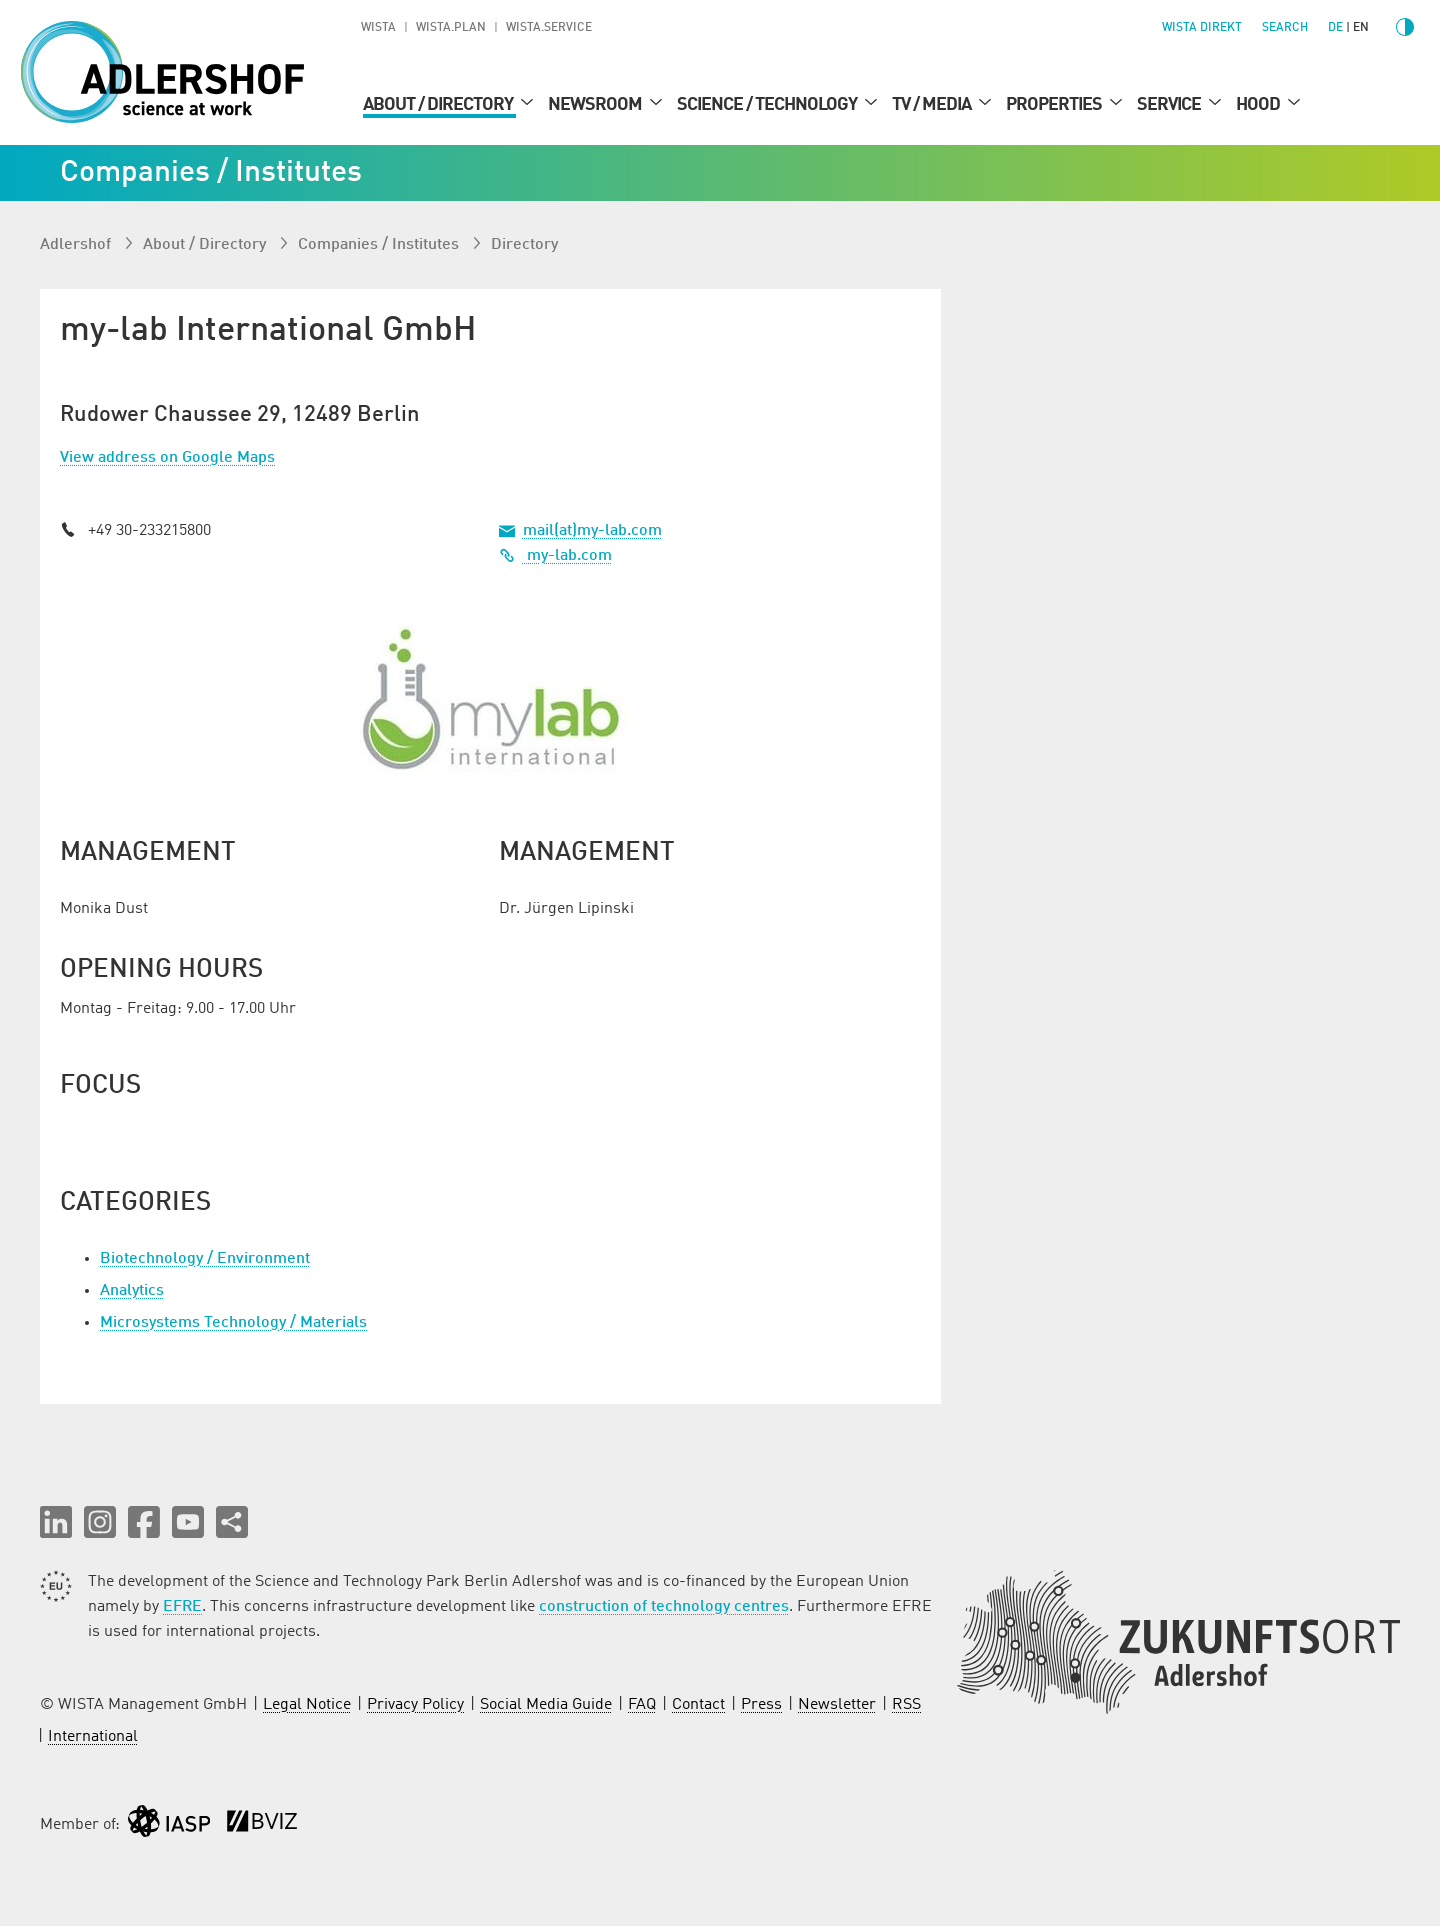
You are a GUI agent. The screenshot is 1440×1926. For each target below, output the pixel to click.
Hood (1259, 105)
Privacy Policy (415, 1705)
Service (1170, 105)
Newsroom (596, 105)
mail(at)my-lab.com (592, 531)
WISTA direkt (1202, 28)
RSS (906, 1705)
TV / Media (933, 105)
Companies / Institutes (380, 245)
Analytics (132, 1291)
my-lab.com (555, 556)
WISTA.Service (549, 28)
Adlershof (77, 245)
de (1335, 28)
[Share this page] (232, 1522)
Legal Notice (307, 1705)
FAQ (642, 1705)
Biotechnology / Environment (205, 1259)
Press (761, 1705)
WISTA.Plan (451, 28)
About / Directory (439, 105)
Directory (524, 245)
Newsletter (837, 1705)
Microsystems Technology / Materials (233, 1323)
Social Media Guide (546, 1705)
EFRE (182, 1607)
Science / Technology (768, 105)
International (93, 1737)
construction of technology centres (664, 1607)
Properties (1055, 105)
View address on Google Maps (167, 458)
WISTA (378, 28)
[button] (56, 1522)
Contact (698, 1705)
